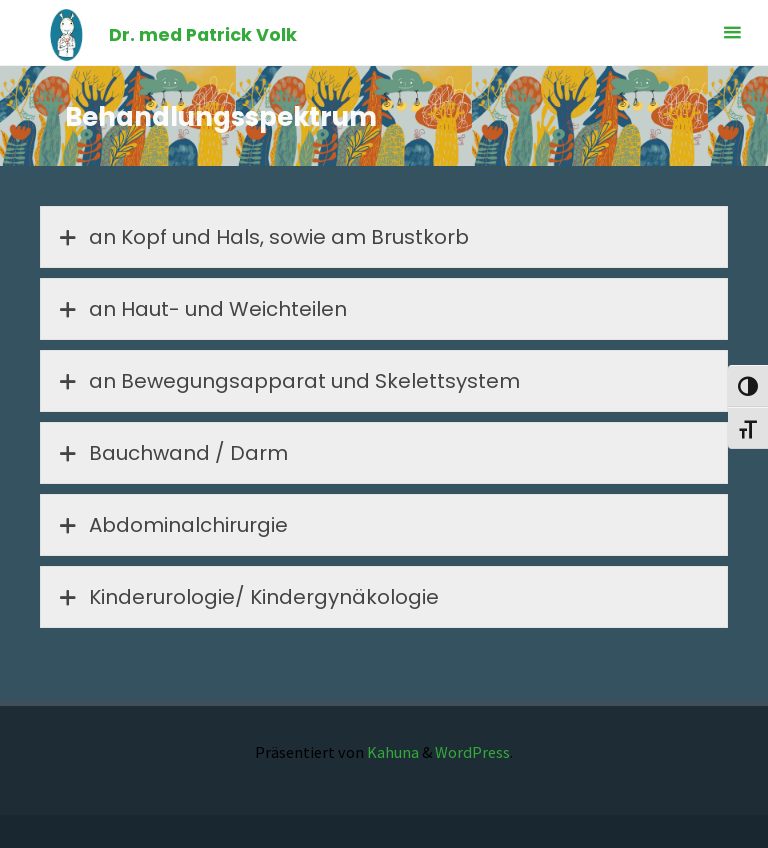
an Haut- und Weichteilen (201, 309)
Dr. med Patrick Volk (203, 34)
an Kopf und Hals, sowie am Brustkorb (262, 237)
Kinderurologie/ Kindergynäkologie (247, 597)
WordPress (472, 752)
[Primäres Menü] (732, 33)
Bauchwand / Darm (171, 453)
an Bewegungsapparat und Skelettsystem (287, 381)
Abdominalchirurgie (171, 525)
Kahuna (391, 752)
